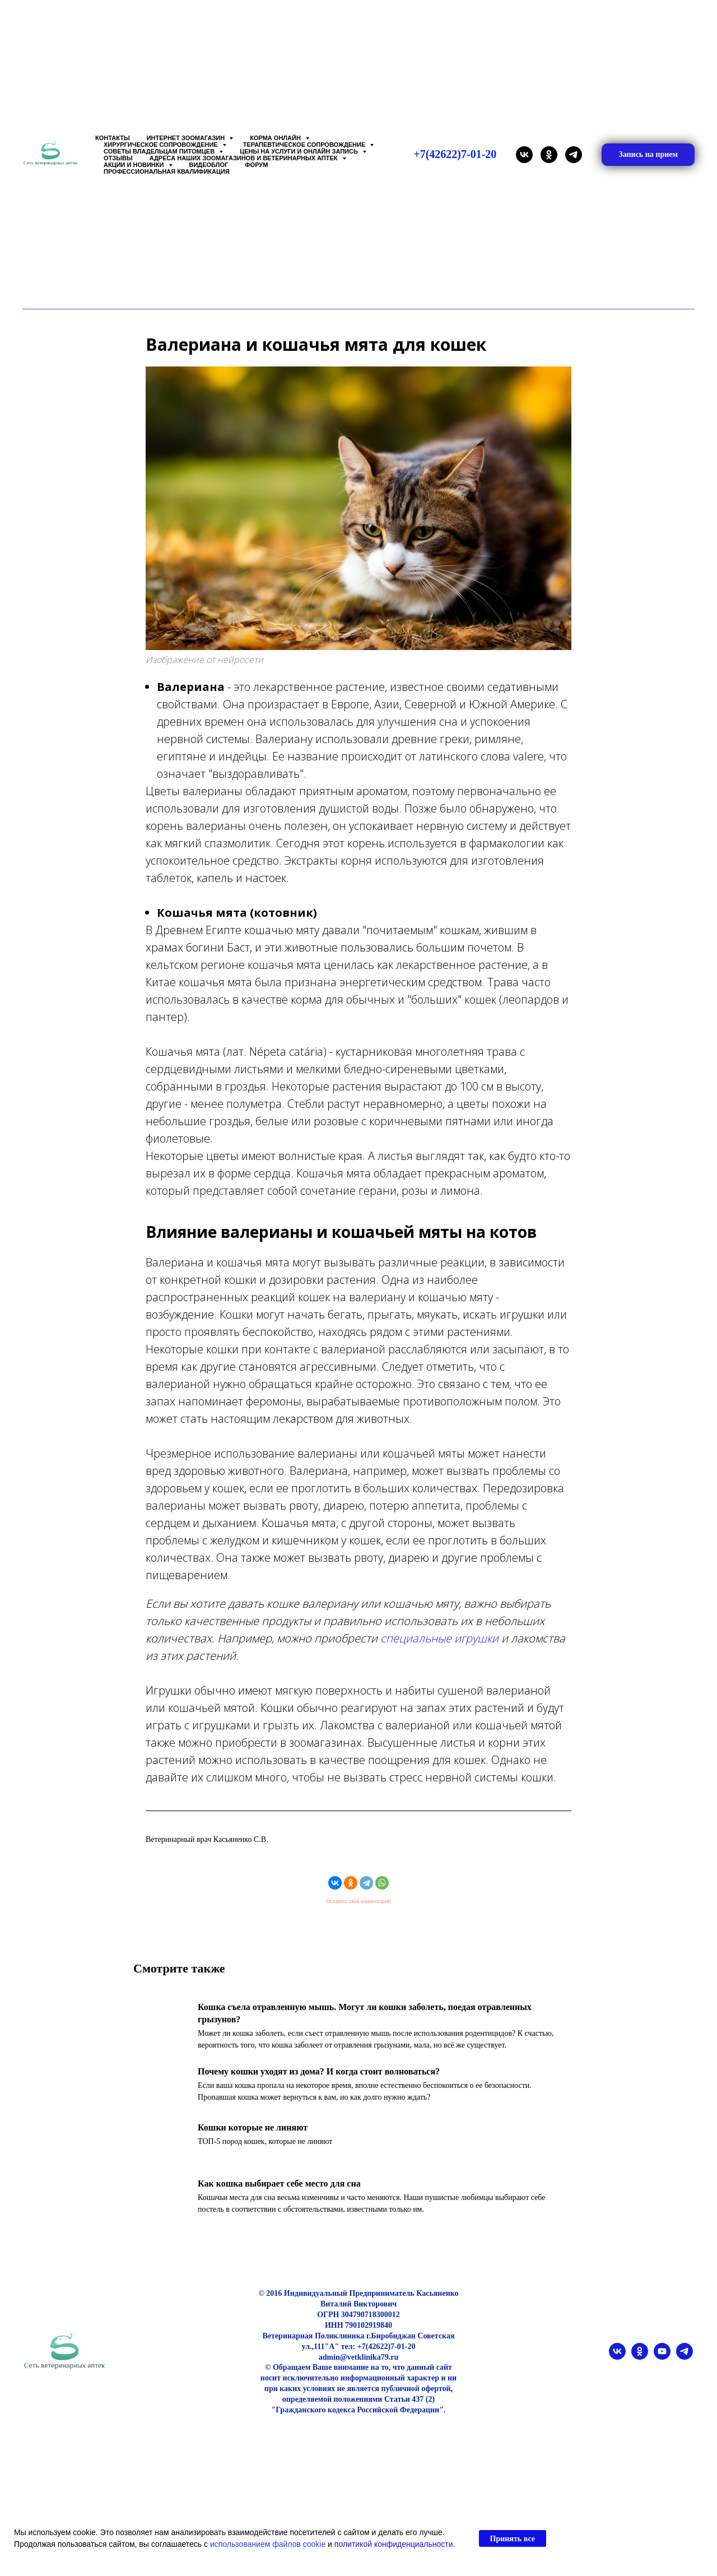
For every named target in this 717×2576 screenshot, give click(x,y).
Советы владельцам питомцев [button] (160, 151)
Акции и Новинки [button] (135, 164)
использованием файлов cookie (267, 2544)
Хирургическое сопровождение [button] (162, 144)
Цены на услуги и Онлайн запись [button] (300, 151)
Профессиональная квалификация (167, 171)
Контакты (112, 137)
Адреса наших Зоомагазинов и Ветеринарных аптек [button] (244, 158)
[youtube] (662, 2372)
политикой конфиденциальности (393, 2544)
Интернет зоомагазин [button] (187, 137)
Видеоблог (209, 164)
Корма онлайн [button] (276, 137)
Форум (256, 164)
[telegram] (573, 154)
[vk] (524, 154)
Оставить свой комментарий (358, 1909)
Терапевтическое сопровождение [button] (305, 144)
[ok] (549, 154)
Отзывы (118, 158)
